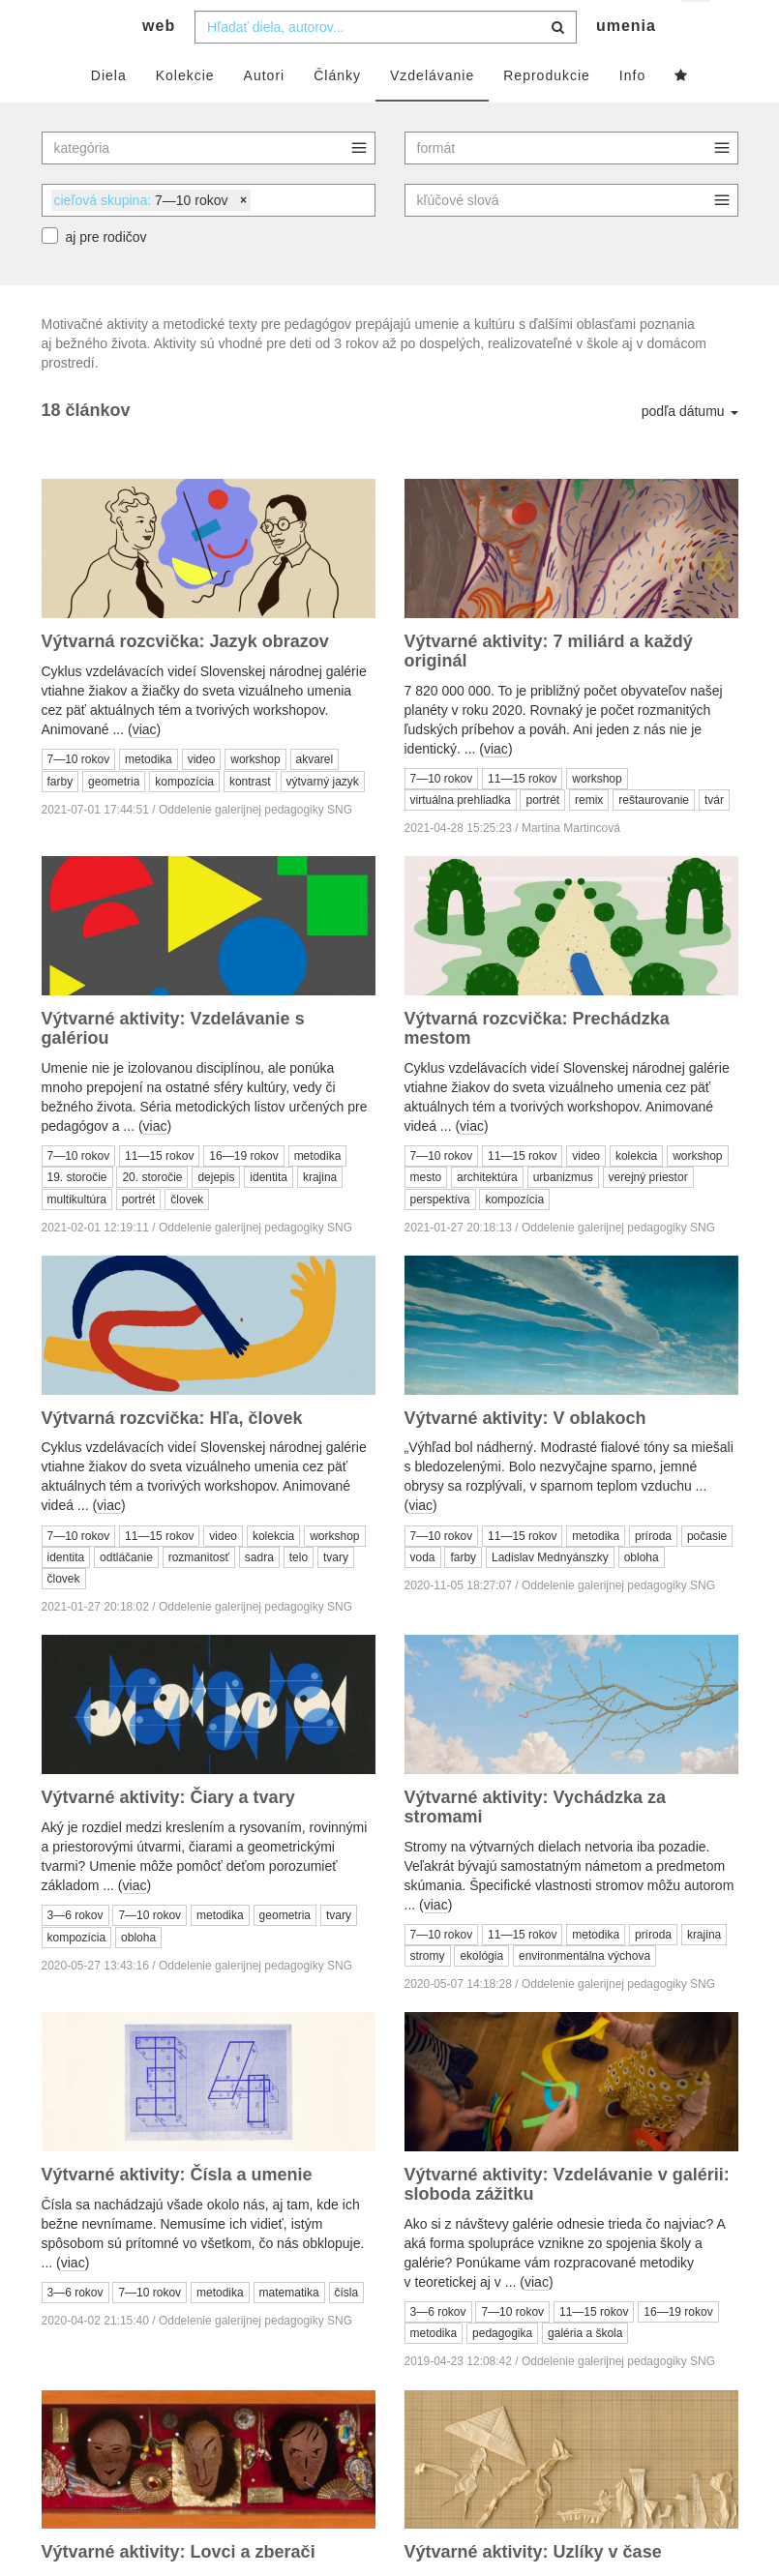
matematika (289, 2331)
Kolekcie (185, 113)
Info (632, 113)
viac (145, 767)
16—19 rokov (243, 1193)
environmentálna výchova (584, 1994)
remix (589, 838)
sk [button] (697, 29)
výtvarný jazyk (322, 819)
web (158, 63)
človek (186, 1237)
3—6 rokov (75, 1953)
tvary (335, 1595)
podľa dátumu (690, 450)
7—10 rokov (78, 797)
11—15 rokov (522, 816)
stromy (427, 1994)
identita (268, 1216)
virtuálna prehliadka (460, 838)
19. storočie (77, 1216)
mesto (426, 1216)
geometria (113, 819)
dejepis (215, 1216)
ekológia (481, 1994)
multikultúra (76, 1237)
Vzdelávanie (432, 113)
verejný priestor (648, 1216)
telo (298, 1595)
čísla (347, 2331)
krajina (320, 1216)
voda (422, 1595)
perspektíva (440, 1237)
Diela (109, 113)
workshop (255, 797)
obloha (641, 1595)
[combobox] (386, 64)
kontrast (250, 819)
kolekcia (636, 1193)
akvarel (315, 797)
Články (337, 113)
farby (60, 819)
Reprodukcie (546, 113)
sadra (259, 1595)
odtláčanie (126, 1595)
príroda (653, 1574)
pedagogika (502, 2372)
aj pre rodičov (106, 275)
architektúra (487, 1216)
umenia (626, 63)
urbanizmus (563, 1216)
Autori (264, 113)
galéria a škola (585, 2372)
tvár (714, 838)
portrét (542, 838)
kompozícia (184, 819)
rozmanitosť (198, 1595)
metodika (148, 797)
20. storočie (152, 1216)
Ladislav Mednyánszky (550, 1595)
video (202, 797)
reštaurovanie (653, 838)
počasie (707, 1574)
